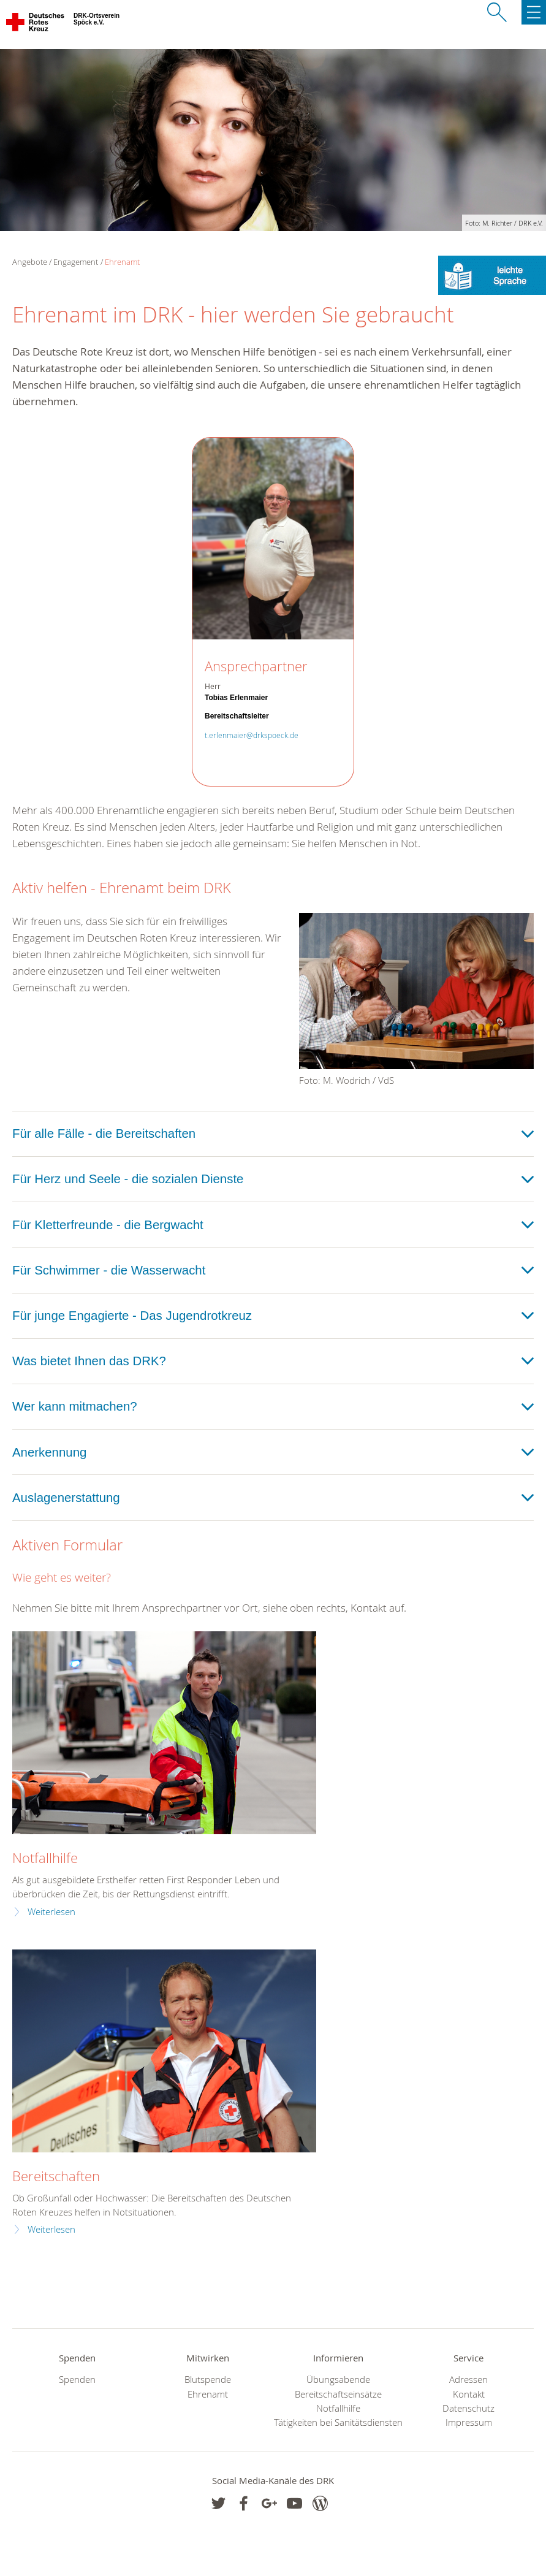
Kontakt (469, 2394)
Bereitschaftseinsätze (338, 2394)
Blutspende (207, 2379)
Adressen (468, 2379)
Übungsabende (338, 2379)
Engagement (75, 261)
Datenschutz (468, 2408)
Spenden (77, 2379)
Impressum (469, 2422)
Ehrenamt (122, 261)
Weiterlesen (51, 1912)
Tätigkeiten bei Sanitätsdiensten (338, 2422)
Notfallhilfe (45, 1858)
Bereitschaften (56, 2176)
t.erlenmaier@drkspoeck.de (251, 735)
